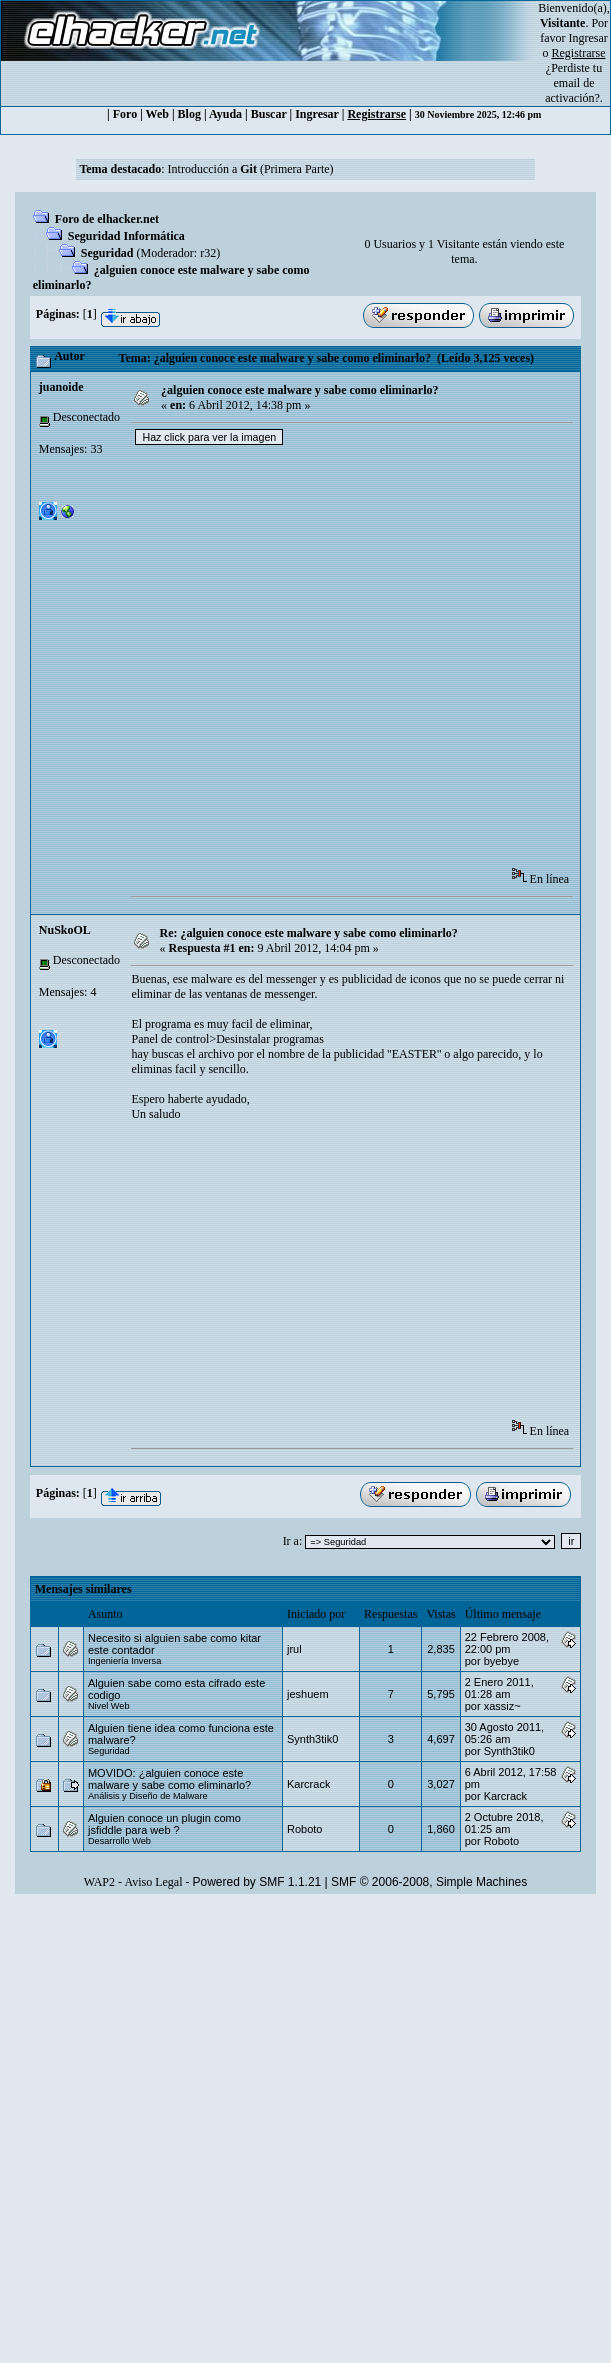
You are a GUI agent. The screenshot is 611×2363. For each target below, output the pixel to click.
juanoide (61, 387)
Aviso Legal (153, 1882)
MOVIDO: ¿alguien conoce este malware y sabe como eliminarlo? (169, 1779)
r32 (208, 253)
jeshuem (308, 1694)
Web (157, 114)
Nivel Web (109, 1706)
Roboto (304, 1829)
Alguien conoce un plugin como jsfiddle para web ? (164, 1824)
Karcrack (308, 1784)
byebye (501, 1661)
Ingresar (588, 38)
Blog (189, 114)
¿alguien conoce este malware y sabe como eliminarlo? (299, 390)
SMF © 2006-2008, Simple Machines (429, 1882)
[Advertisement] (232, 662)
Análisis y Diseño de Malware (148, 1796)
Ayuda (225, 114)
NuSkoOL (65, 930)
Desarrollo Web (119, 1841)
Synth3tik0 (312, 1739)
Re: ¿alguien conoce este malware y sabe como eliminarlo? (308, 933)
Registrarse (376, 114)
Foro (125, 114)
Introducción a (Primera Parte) (251, 169)
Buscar (269, 114)
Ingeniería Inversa (124, 1661)
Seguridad (107, 253)
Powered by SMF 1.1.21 (257, 1882)
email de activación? (572, 90)
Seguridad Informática (126, 236)
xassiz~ (502, 1706)
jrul (294, 1649)
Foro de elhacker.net (107, 219)
